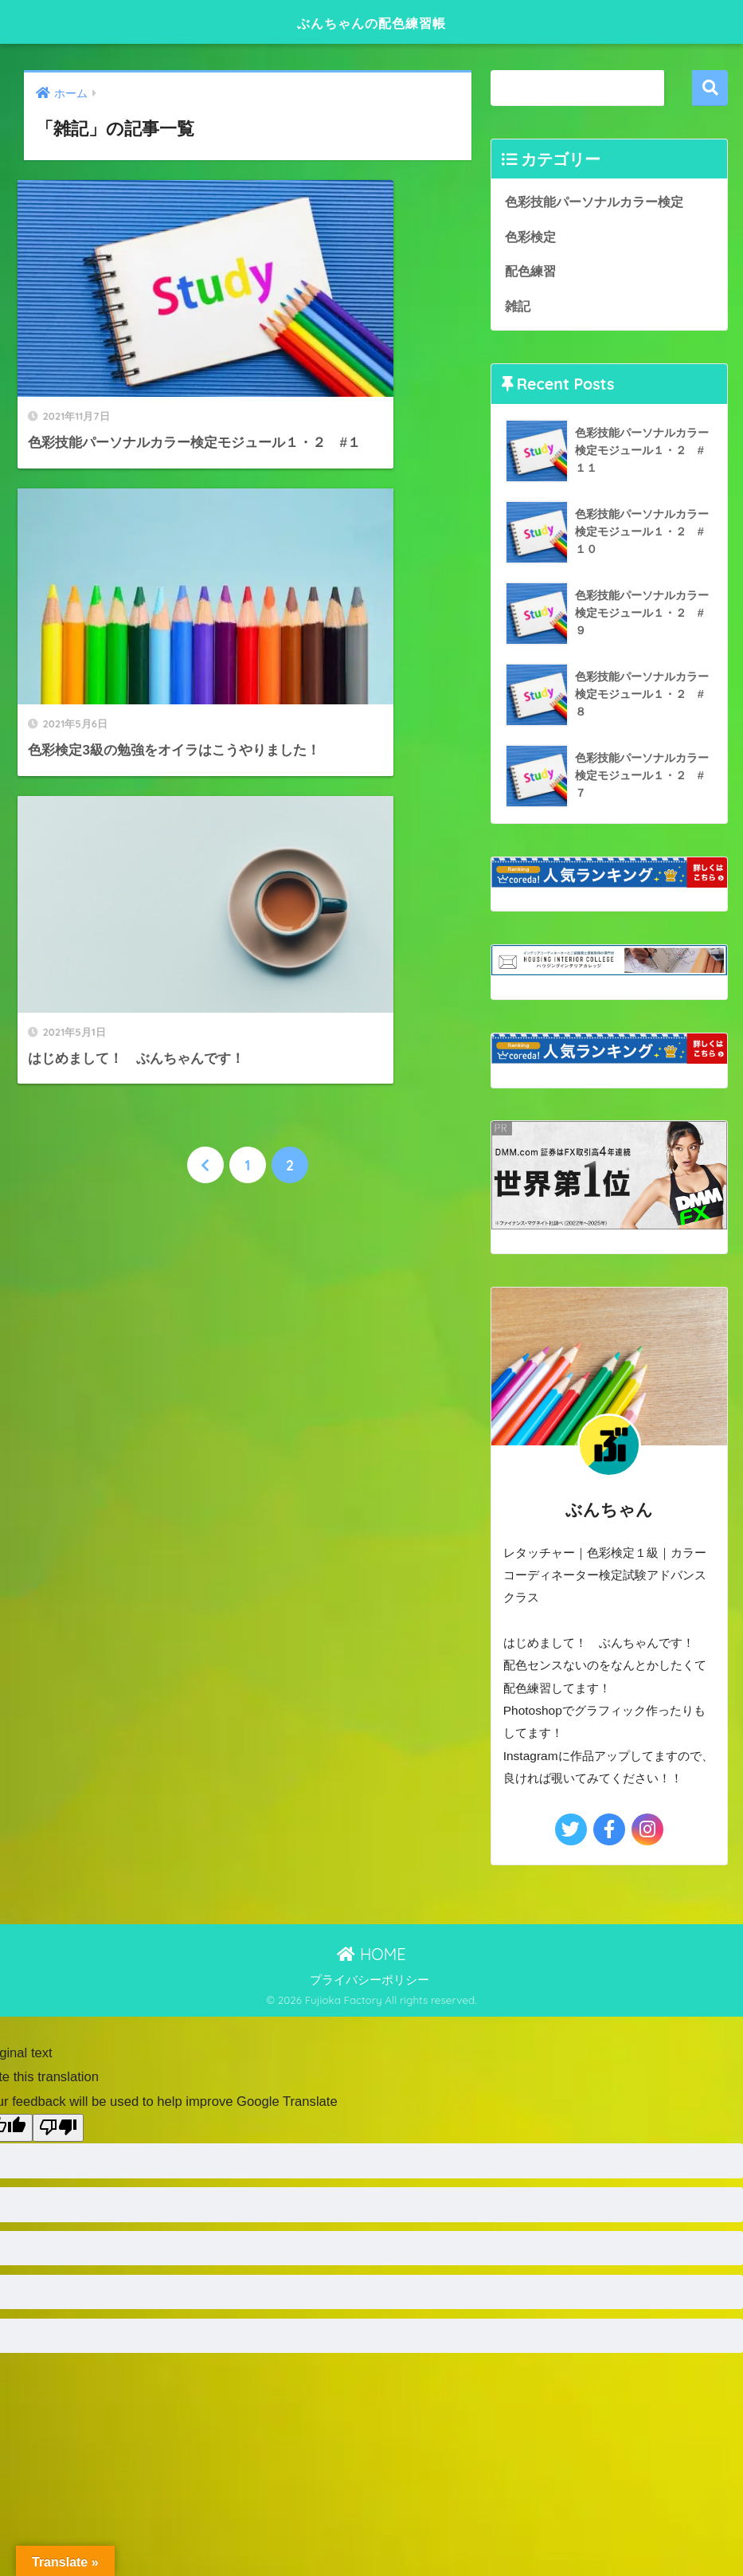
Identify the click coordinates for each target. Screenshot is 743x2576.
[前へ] (205, 708)
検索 (710, 88)
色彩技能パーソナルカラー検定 (594, 201)
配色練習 (530, 272)
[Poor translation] (58, 2129)
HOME (371, 1955)
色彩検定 (530, 236)
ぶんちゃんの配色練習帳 (371, 21)
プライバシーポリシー (369, 1981)
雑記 (517, 307)
